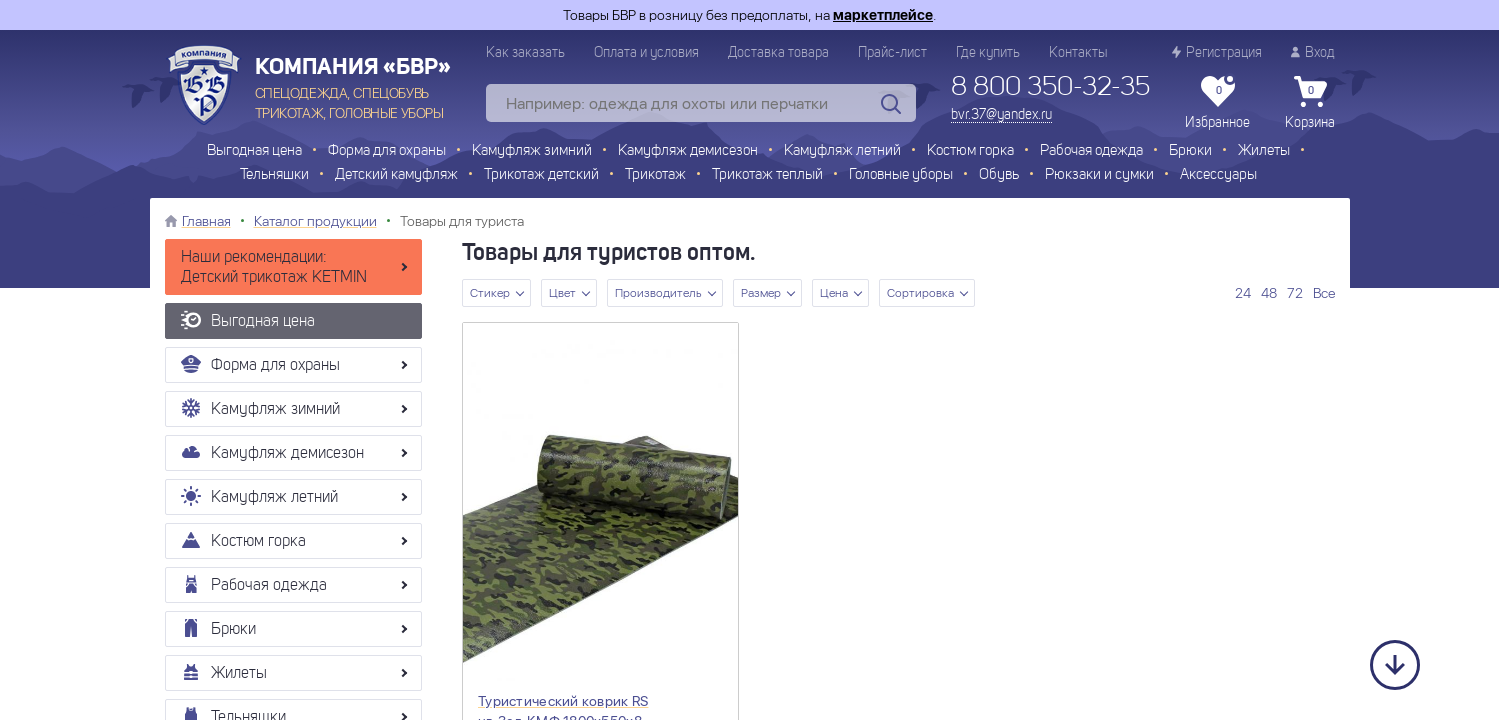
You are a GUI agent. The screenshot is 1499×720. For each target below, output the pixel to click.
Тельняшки (274, 175)
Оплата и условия (646, 53)
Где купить (988, 53)
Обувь (999, 175)
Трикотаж (655, 175)
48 (1269, 293)
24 (1243, 293)
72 (1295, 293)
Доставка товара (778, 53)
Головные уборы (901, 175)
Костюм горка (970, 151)
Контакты (1078, 53)
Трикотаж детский (541, 175)
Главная (206, 221)
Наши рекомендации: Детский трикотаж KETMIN (274, 268)
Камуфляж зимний (532, 151)
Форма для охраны (387, 151)
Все (1324, 293)
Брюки (1190, 151)
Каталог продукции (315, 221)
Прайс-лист (892, 53)
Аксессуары (1218, 175)
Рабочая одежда (1091, 151)
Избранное (1217, 103)
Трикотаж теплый (767, 175)
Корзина (1310, 103)
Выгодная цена (254, 151)
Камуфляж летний (842, 151)
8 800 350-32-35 (1050, 88)
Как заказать (525, 53)
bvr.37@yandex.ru (1001, 115)
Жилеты (1264, 151)
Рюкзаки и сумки (1099, 175)
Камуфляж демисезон (688, 151)
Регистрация (1217, 52)
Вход (1313, 52)
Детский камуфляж (396, 175)
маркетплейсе (883, 15)
